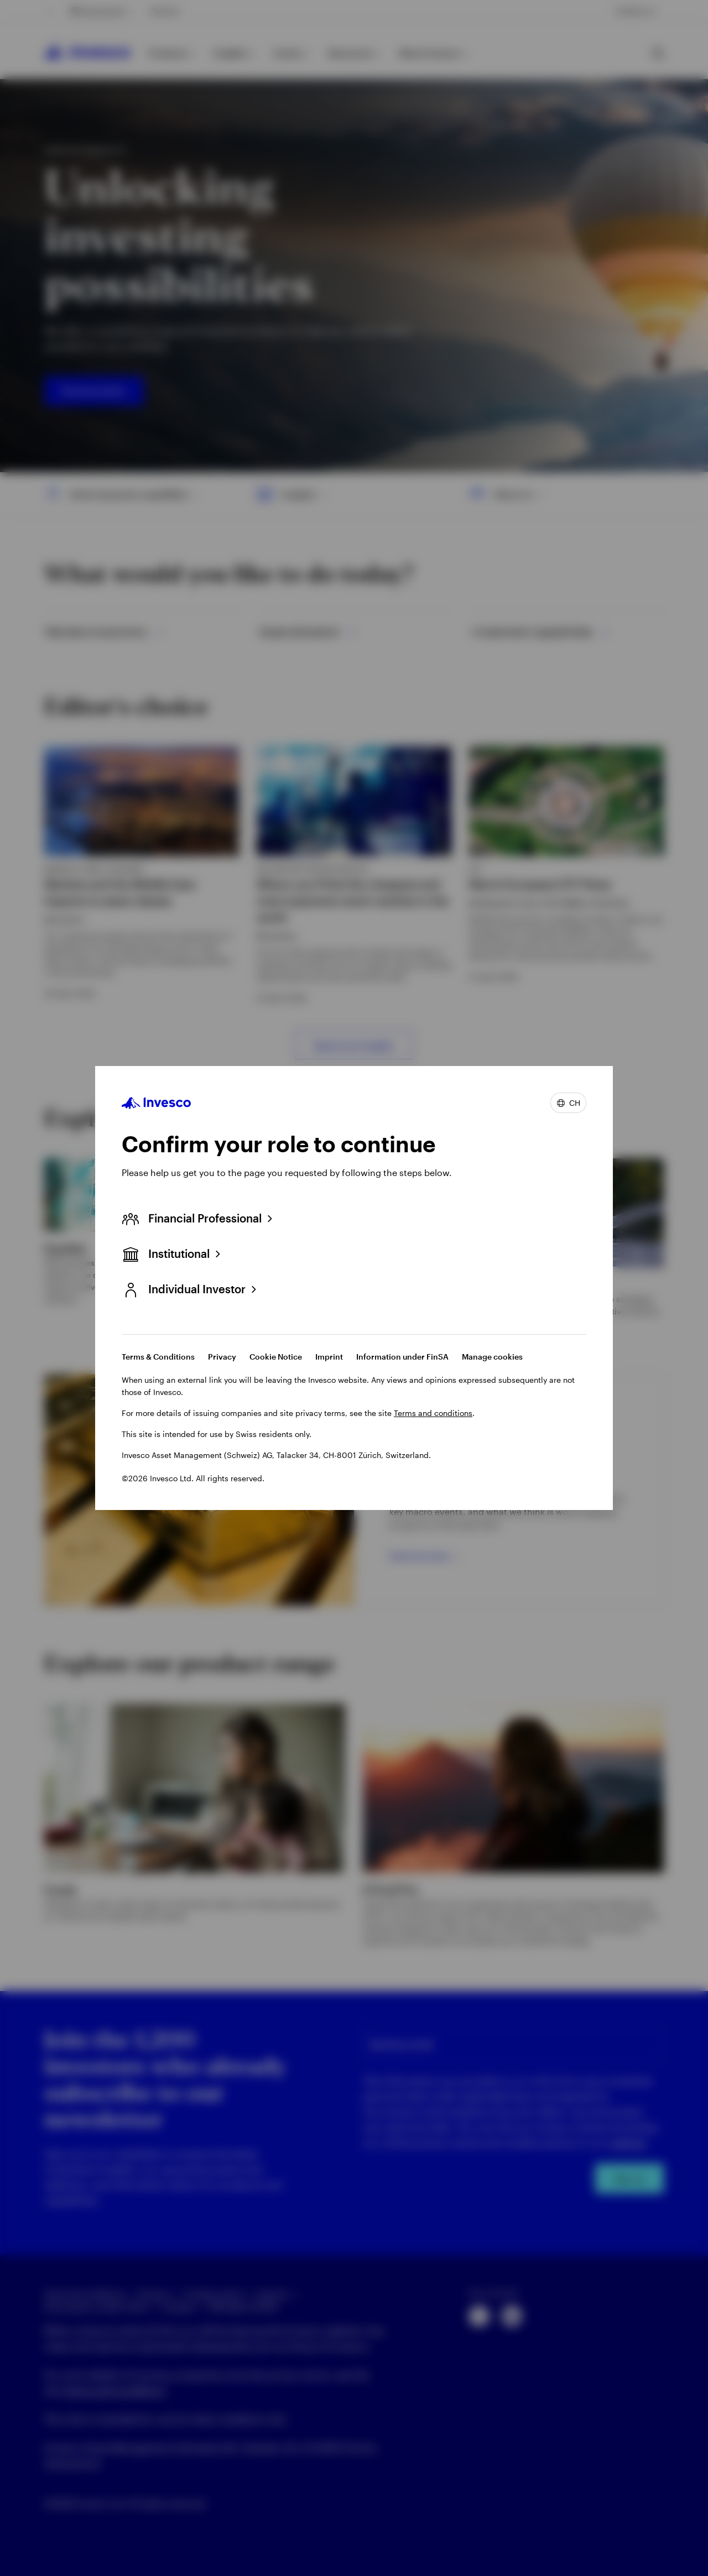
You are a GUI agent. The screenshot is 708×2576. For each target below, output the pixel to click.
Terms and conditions (433, 1413)
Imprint (329, 1356)
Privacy (222, 1356)
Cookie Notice (275, 1356)
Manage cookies (492, 1356)
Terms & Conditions (158, 1356)
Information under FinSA (402, 1356)
